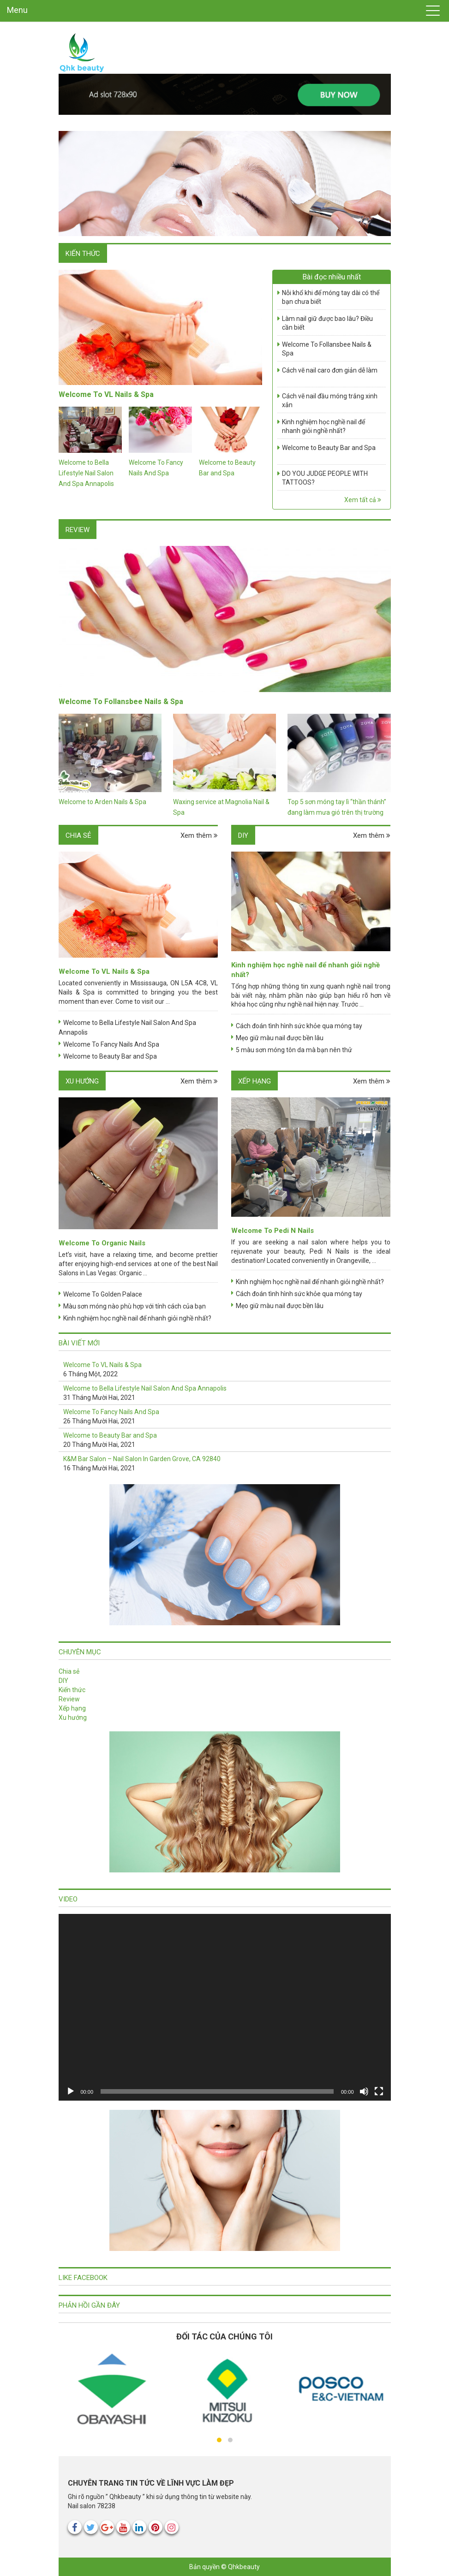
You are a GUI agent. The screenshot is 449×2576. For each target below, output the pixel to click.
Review (78, 530)
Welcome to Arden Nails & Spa (102, 801)
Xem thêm (199, 835)
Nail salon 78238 (91, 2506)
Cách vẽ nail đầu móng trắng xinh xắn (329, 400)
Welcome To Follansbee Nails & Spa (326, 349)
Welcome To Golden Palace (102, 1294)
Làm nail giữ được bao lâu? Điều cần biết (327, 323)
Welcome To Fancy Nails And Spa (111, 1044)
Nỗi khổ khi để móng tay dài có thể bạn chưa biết (330, 297)
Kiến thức (83, 253)
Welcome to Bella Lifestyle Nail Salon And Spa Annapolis (86, 473)
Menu (17, 10)
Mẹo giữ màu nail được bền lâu (279, 1038)
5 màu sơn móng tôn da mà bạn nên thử (294, 1050)
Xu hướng (82, 1081)
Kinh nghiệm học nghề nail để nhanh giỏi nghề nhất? (323, 426)
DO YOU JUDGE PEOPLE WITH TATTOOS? (325, 478)
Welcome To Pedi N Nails (272, 1230)
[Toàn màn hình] (378, 2091)
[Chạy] (70, 2091)
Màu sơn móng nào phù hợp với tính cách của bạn (134, 1306)
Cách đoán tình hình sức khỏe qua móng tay (299, 1026)
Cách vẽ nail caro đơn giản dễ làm (329, 370)
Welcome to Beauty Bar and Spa (329, 447)
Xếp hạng (254, 1081)
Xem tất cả (362, 499)
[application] (225, 2007)
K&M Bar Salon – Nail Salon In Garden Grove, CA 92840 (142, 1459)
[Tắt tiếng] (364, 2091)
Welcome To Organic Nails (102, 1243)
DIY (243, 835)
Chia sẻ (78, 835)
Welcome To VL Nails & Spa (106, 394)
